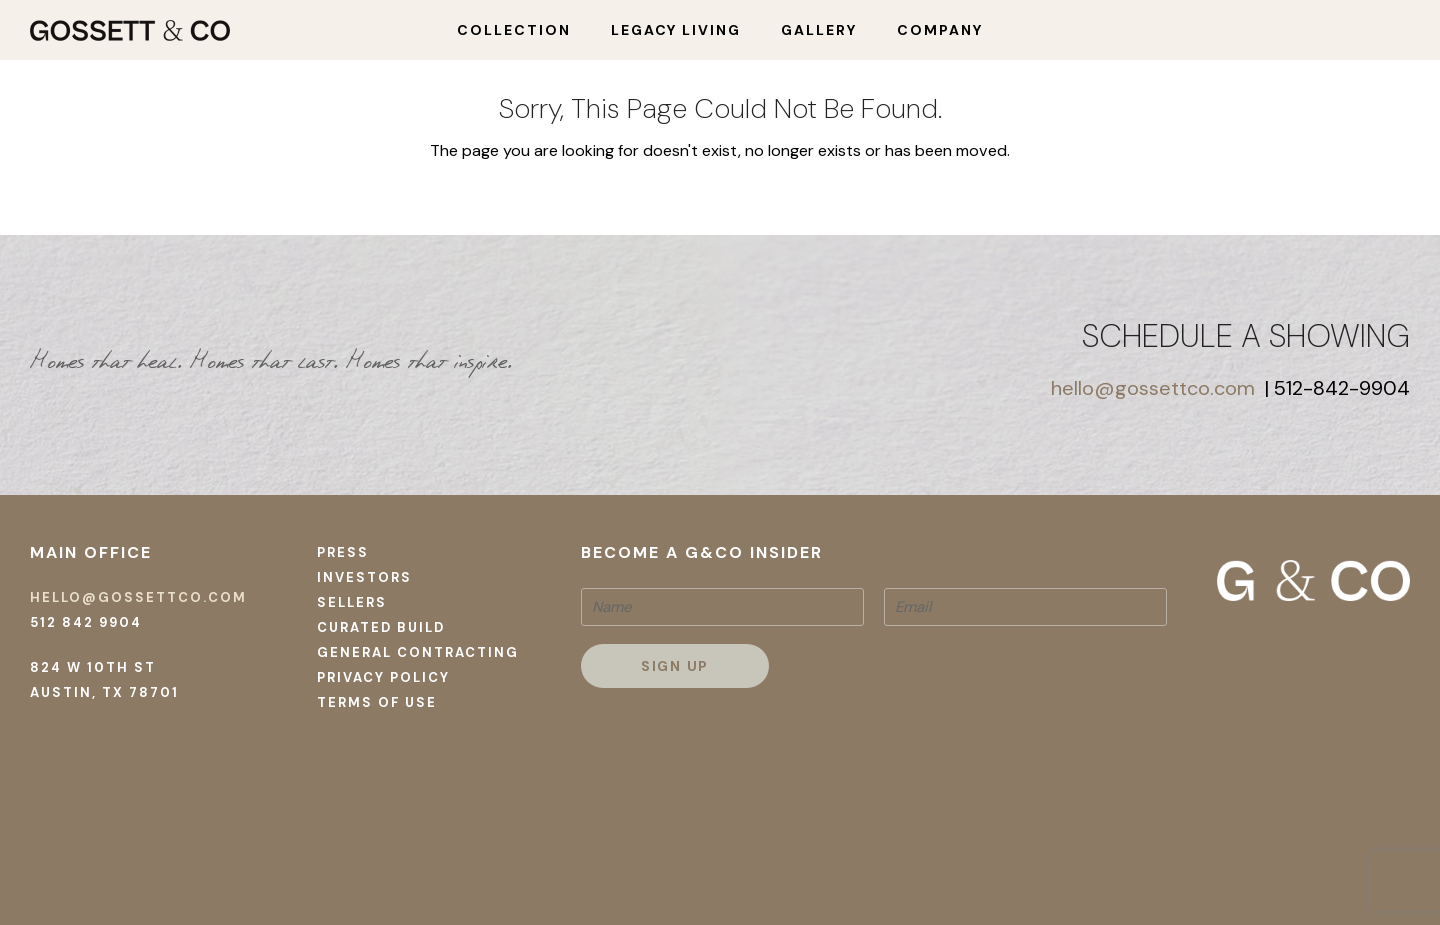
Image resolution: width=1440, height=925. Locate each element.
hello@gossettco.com (1153, 388)
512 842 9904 (86, 622)
